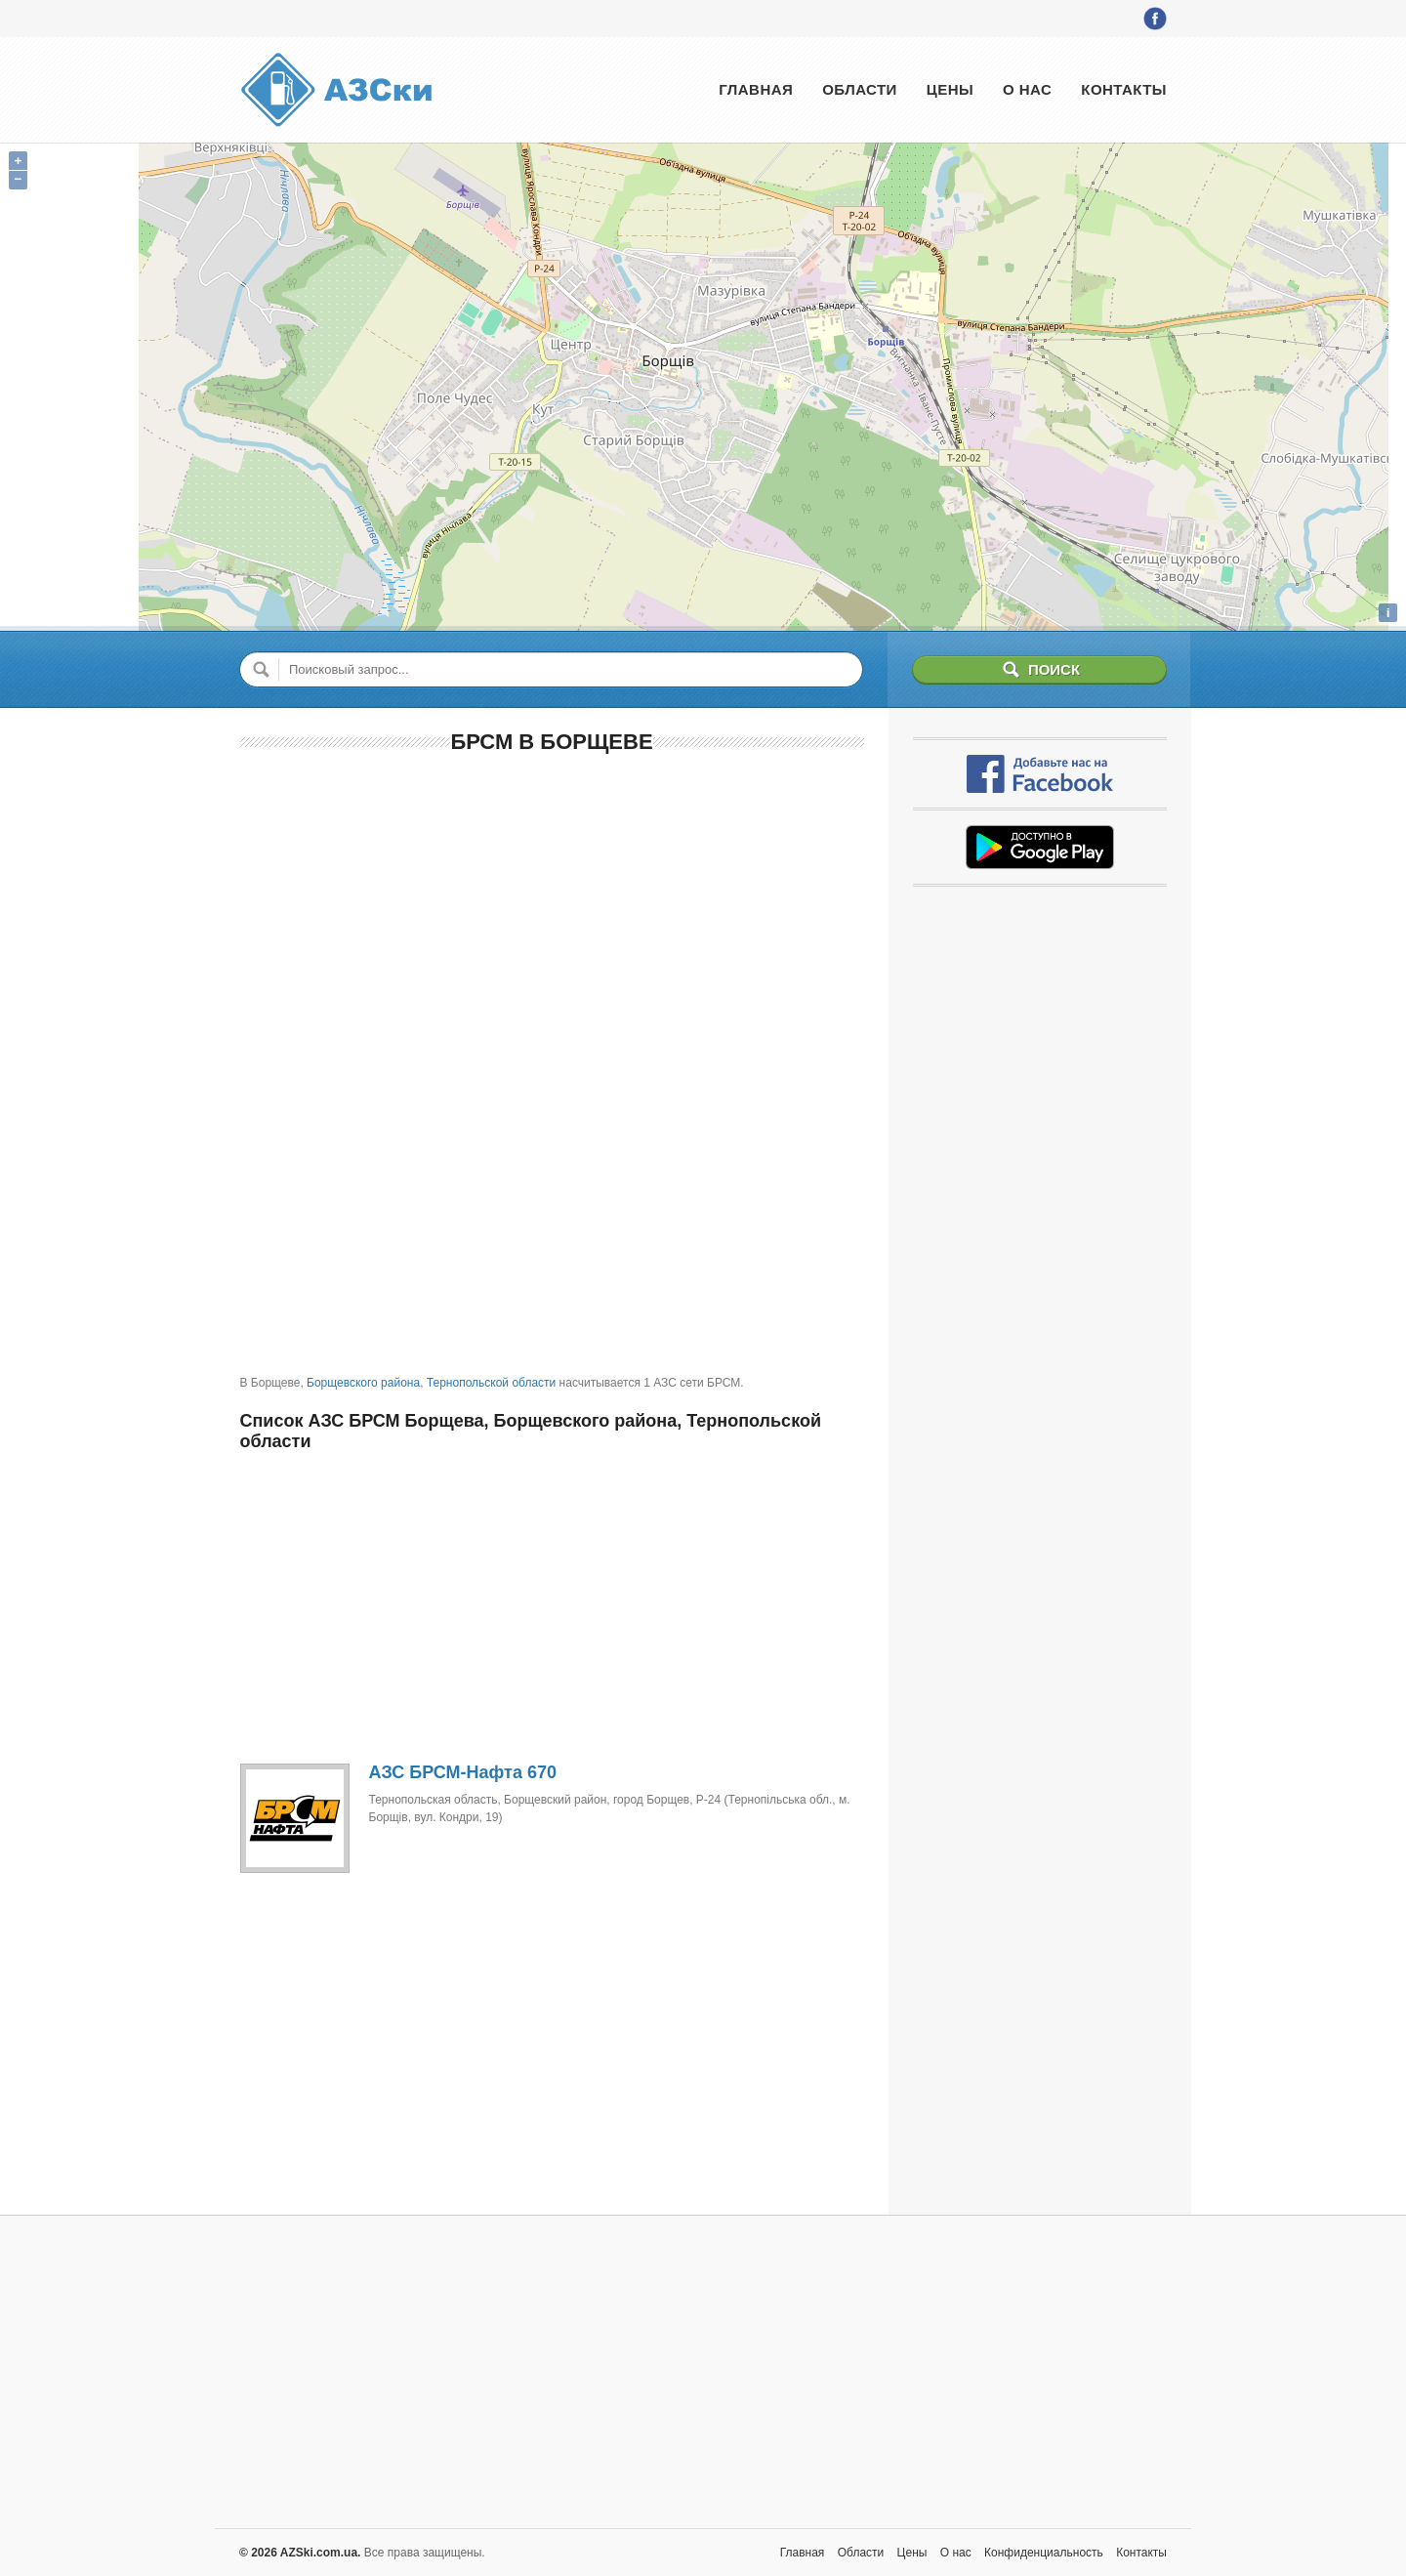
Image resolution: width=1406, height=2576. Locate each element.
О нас (1027, 89)
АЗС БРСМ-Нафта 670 (463, 1772)
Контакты (1124, 89)
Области (859, 89)
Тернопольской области (491, 1383)
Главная (756, 89)
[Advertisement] (552, 913)
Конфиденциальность (1043, 2552)
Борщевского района (363, 1383)
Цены (950, 89)
